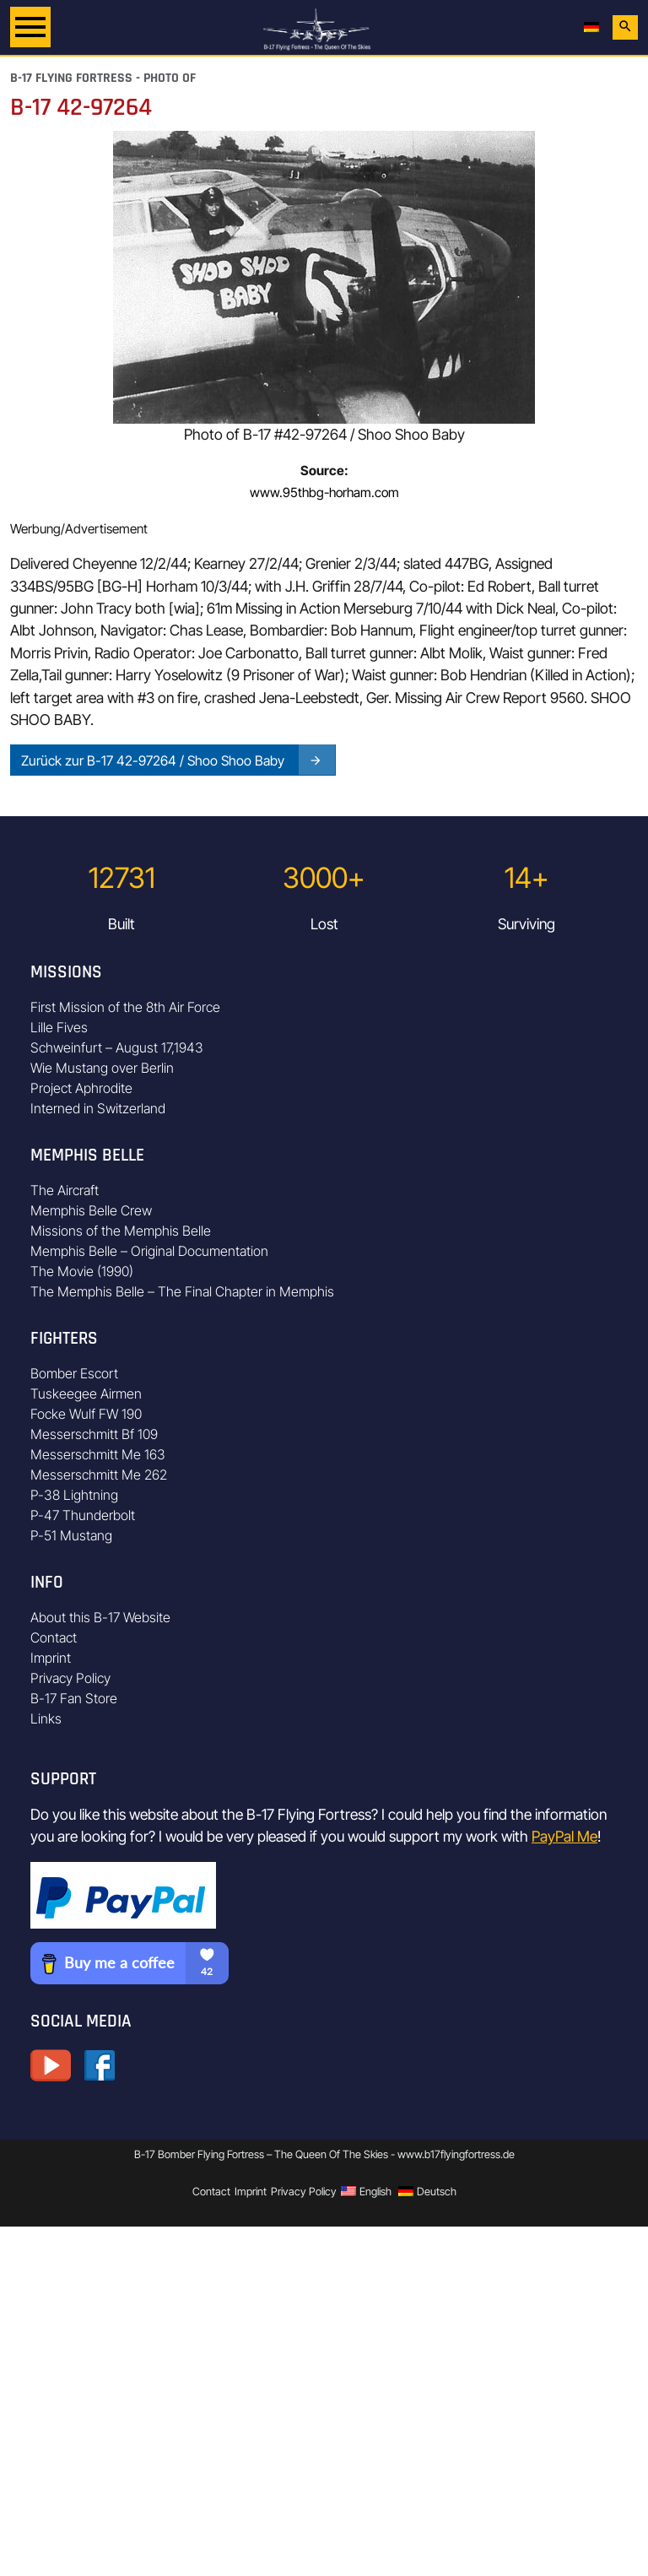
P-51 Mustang (71, 1535)
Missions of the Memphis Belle (120, 1230)
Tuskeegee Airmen (86, 1393)
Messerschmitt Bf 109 (94, 1434)
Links (46, 1718)
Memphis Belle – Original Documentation (149, 1250)
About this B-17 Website (100, 1617)
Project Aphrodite (81, 1088)
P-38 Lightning (74, 1494)
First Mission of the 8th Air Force (125, 1006)
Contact (53, 1637)
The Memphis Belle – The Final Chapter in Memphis (182, 1291)
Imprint (50, 1657)
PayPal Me (564, 1836)
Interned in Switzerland (97, 1108)
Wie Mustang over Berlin (102, 1067)
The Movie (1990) (81, 1271)
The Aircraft (64, 1190)
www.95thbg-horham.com (324, 492)
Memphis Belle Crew (91, 1210)
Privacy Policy (70, 1678)
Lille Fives (59, 1027)
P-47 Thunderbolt (82, 1515)
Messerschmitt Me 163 (97, 1454)
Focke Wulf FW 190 (86, 1413)
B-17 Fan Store (73, 1698)
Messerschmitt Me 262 (98, 1474)
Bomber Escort (74, 1373)
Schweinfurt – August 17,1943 (116, 1047)
